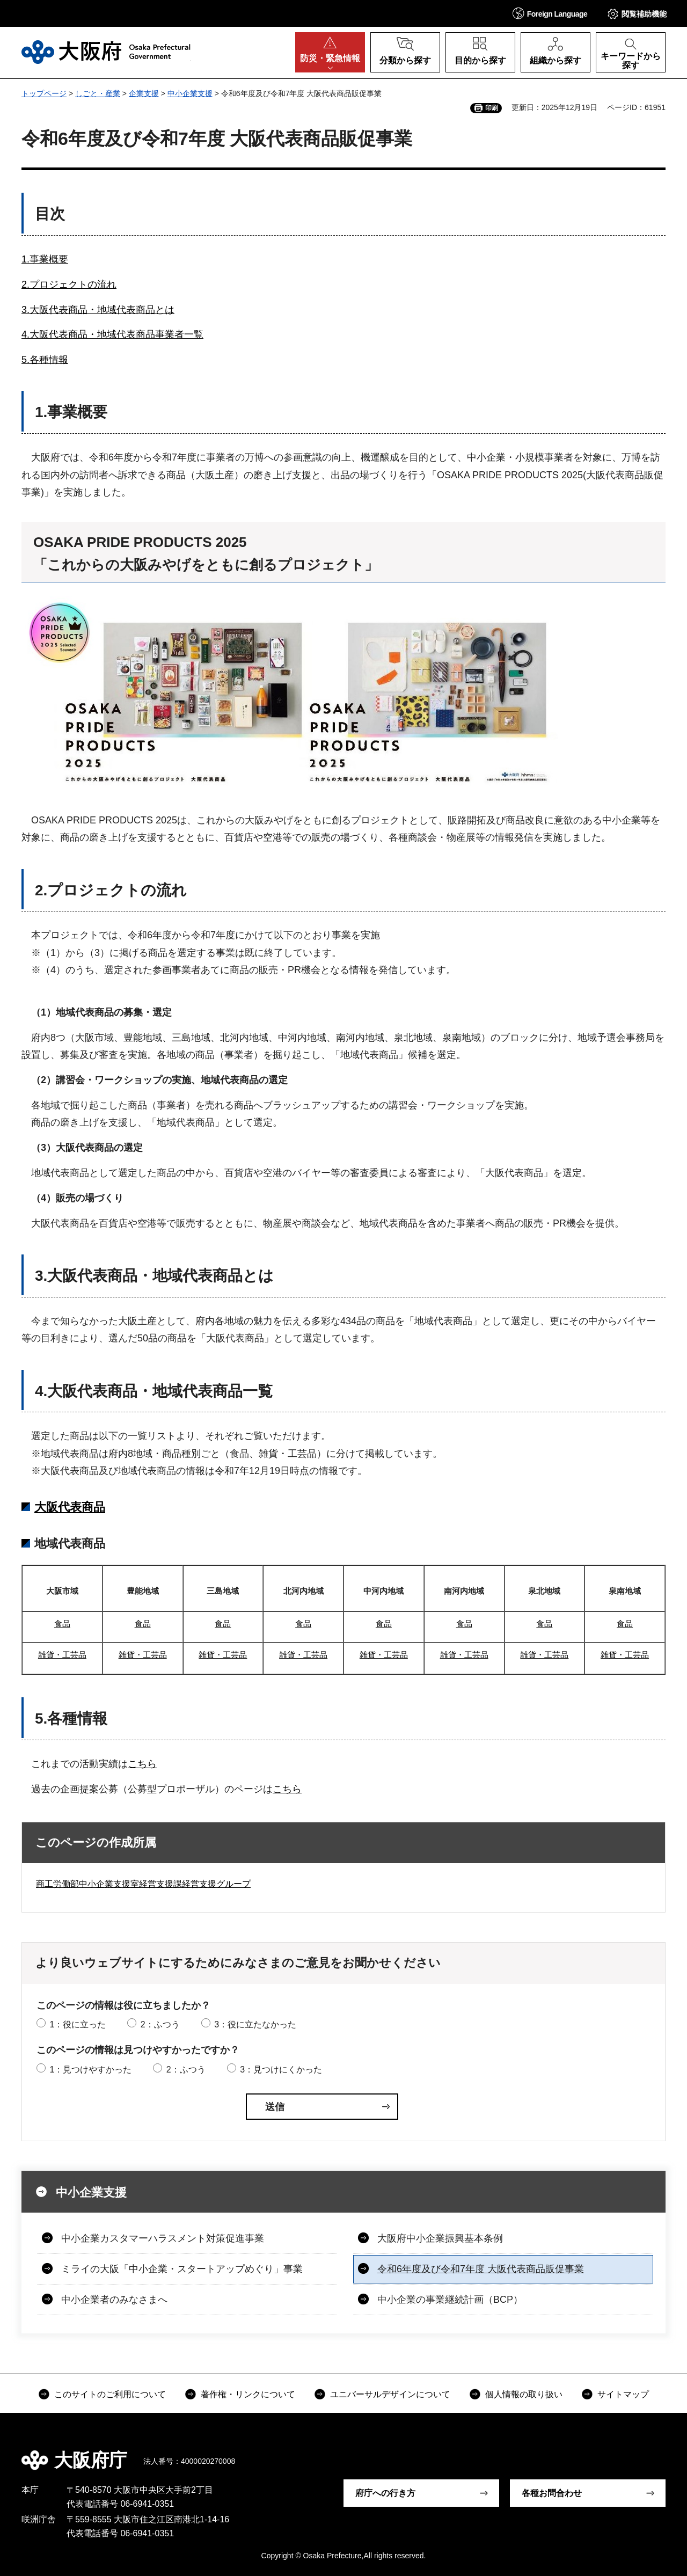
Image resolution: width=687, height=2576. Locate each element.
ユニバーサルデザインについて (390, 2394)
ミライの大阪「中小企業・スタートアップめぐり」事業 (182, 2269)
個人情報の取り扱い (523, 2394)
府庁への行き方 (385, 2493)
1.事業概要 (44, 259)
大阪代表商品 (69, 1507)
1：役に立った (77, 2024)
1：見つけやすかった (90, 2069)
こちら (142, 1763)
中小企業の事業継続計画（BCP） (450, 2299)
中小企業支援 (190, 93)
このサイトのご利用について (110, 2394)
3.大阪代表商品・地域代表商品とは (97, 309)
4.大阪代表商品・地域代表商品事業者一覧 (112, 334)
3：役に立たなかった (255, 2024)
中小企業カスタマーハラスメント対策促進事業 (162, 2238)
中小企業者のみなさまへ (114, 2299)
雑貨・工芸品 (62, 1654)
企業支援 (144, 93)
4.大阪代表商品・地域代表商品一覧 (154, 1391)
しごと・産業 (97, 93)
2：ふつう (160, 2024)
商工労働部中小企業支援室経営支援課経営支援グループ (143, 1883)
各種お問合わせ (552, 2493)
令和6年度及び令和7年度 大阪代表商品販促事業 (480, 2269)
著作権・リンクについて (248, 2394)
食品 (62, 1623)
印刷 (491, 108)
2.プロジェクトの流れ (68, 284)
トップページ (44, 93)
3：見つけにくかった (281, 2069)
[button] (550, 13)
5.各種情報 (44, 359)
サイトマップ (623, 2394)
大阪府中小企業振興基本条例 (440, 2238)
